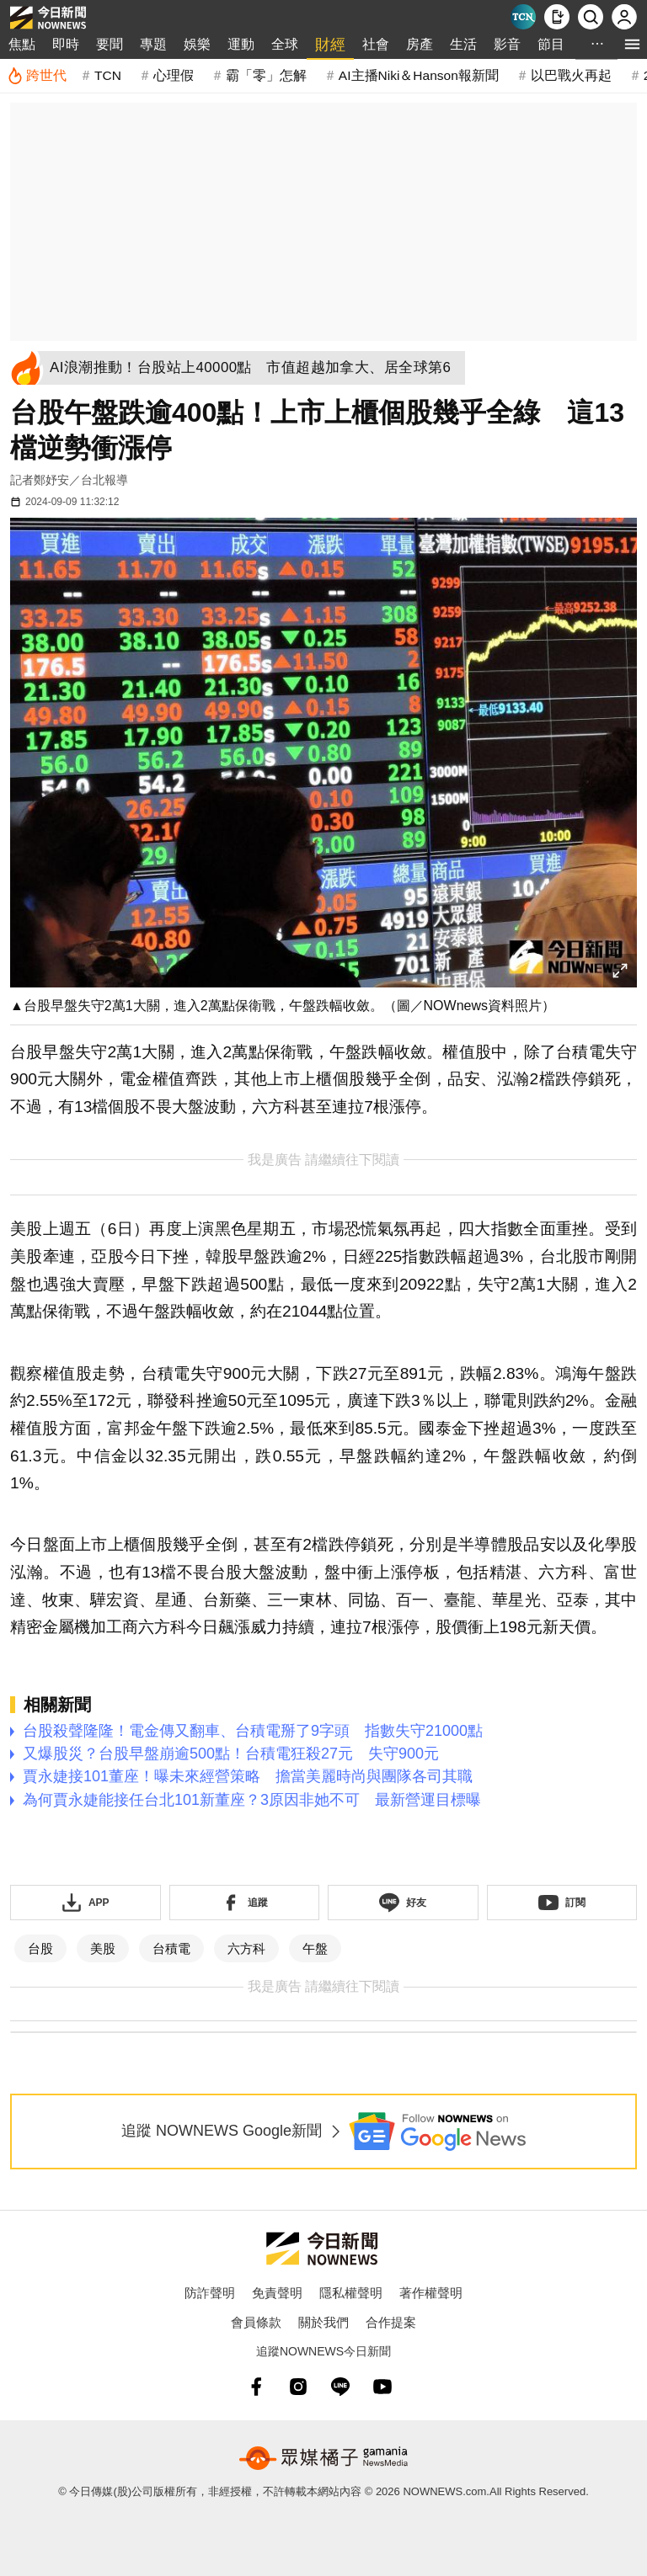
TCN (107, 75)
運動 (240, 44)
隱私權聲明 (350, 2292)
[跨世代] (37, 76)
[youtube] (382, 2386)
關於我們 (323, 2322)
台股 (40, 1948)
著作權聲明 (431, 2292)
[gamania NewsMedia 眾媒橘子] (323, 2458)
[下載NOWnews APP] (556, 16)
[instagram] (298, 2386)
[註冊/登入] (624, 16)
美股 (102, 1948)
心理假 (173, 75)
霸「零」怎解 (266, 75)
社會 (375, 44)
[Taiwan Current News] (523, 16)
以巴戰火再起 (571, 75)
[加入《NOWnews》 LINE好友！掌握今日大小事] (403, 1902)
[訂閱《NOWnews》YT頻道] (562, 1902)
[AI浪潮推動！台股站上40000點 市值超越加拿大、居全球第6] (256, 368)
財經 (330, 44)
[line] (340, 2386)
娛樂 (197, 44)
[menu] (632, 44)
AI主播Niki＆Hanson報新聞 (419, 75)
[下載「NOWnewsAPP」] (85, 1902)
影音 (507, 44)
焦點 (21, 44)
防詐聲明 (209, 2292)
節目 (550, 44)
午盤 (315, 1948)
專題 (153, 44)
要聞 (109, 44)
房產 (419, 44)
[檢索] (590, 16)
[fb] (256, 2386)
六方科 (246, 1948)
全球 (284, 44)
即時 (65, 44)
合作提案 (391, 2322)
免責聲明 (277, 2292)
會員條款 (256, 2322)
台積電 (171, 1948)
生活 (463, 44)
